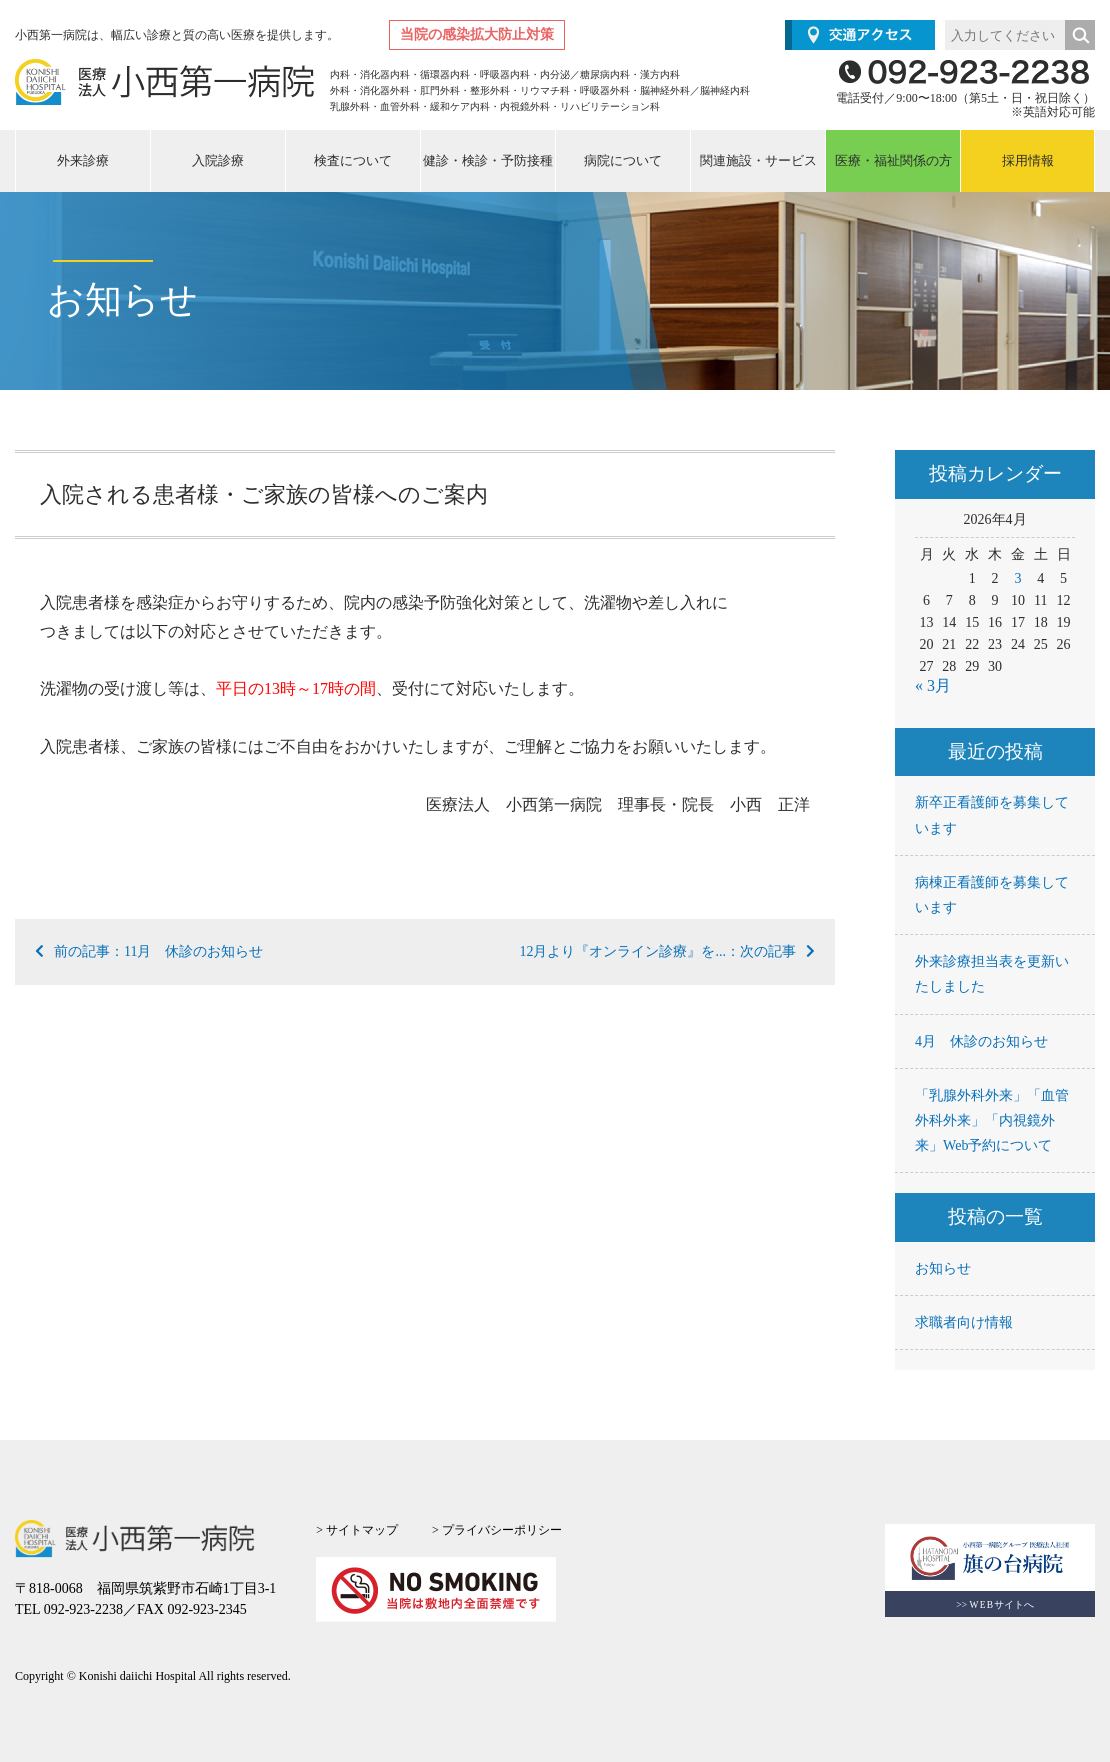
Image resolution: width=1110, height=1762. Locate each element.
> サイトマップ (357, 1530)
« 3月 (933, 685)
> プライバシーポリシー (497, 1530)
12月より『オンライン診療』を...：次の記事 (667, 951)
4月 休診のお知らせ (981, 1041)
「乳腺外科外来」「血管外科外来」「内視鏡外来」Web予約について (992, 1120)
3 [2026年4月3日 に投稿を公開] (1017, 578)
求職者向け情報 (964, 1322)
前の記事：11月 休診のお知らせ (149, 951)
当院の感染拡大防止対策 (477, 34)
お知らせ (943, 1268)
